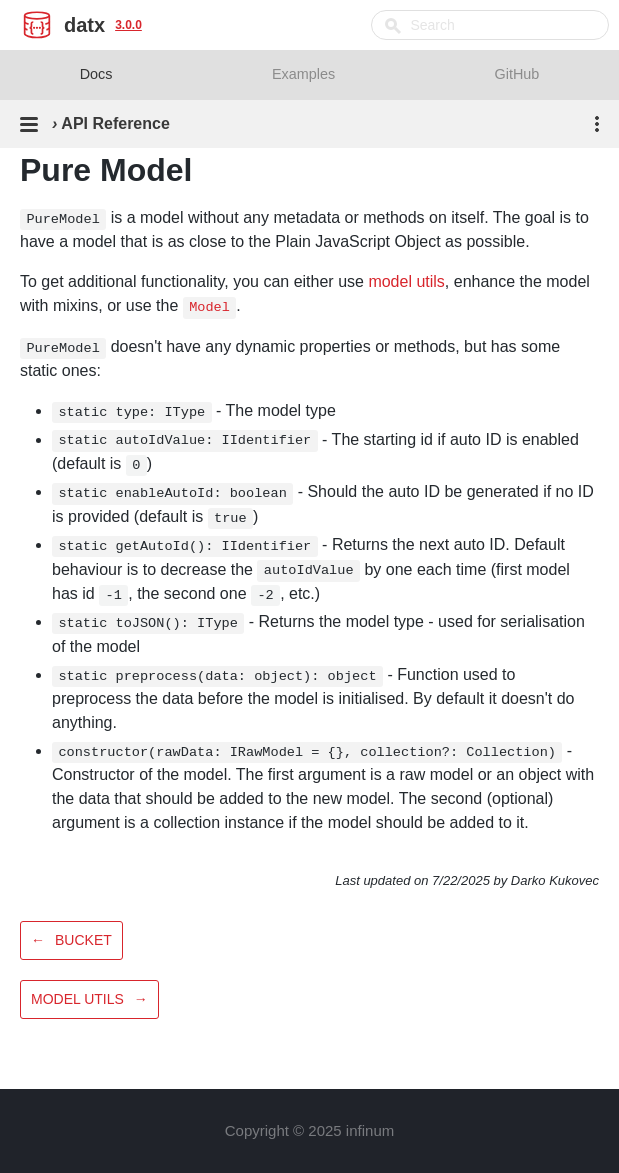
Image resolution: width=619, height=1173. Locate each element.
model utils (406, 281)
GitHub (517, 74)
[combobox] (490, 25)
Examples (303, 74)
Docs (96, 74)
